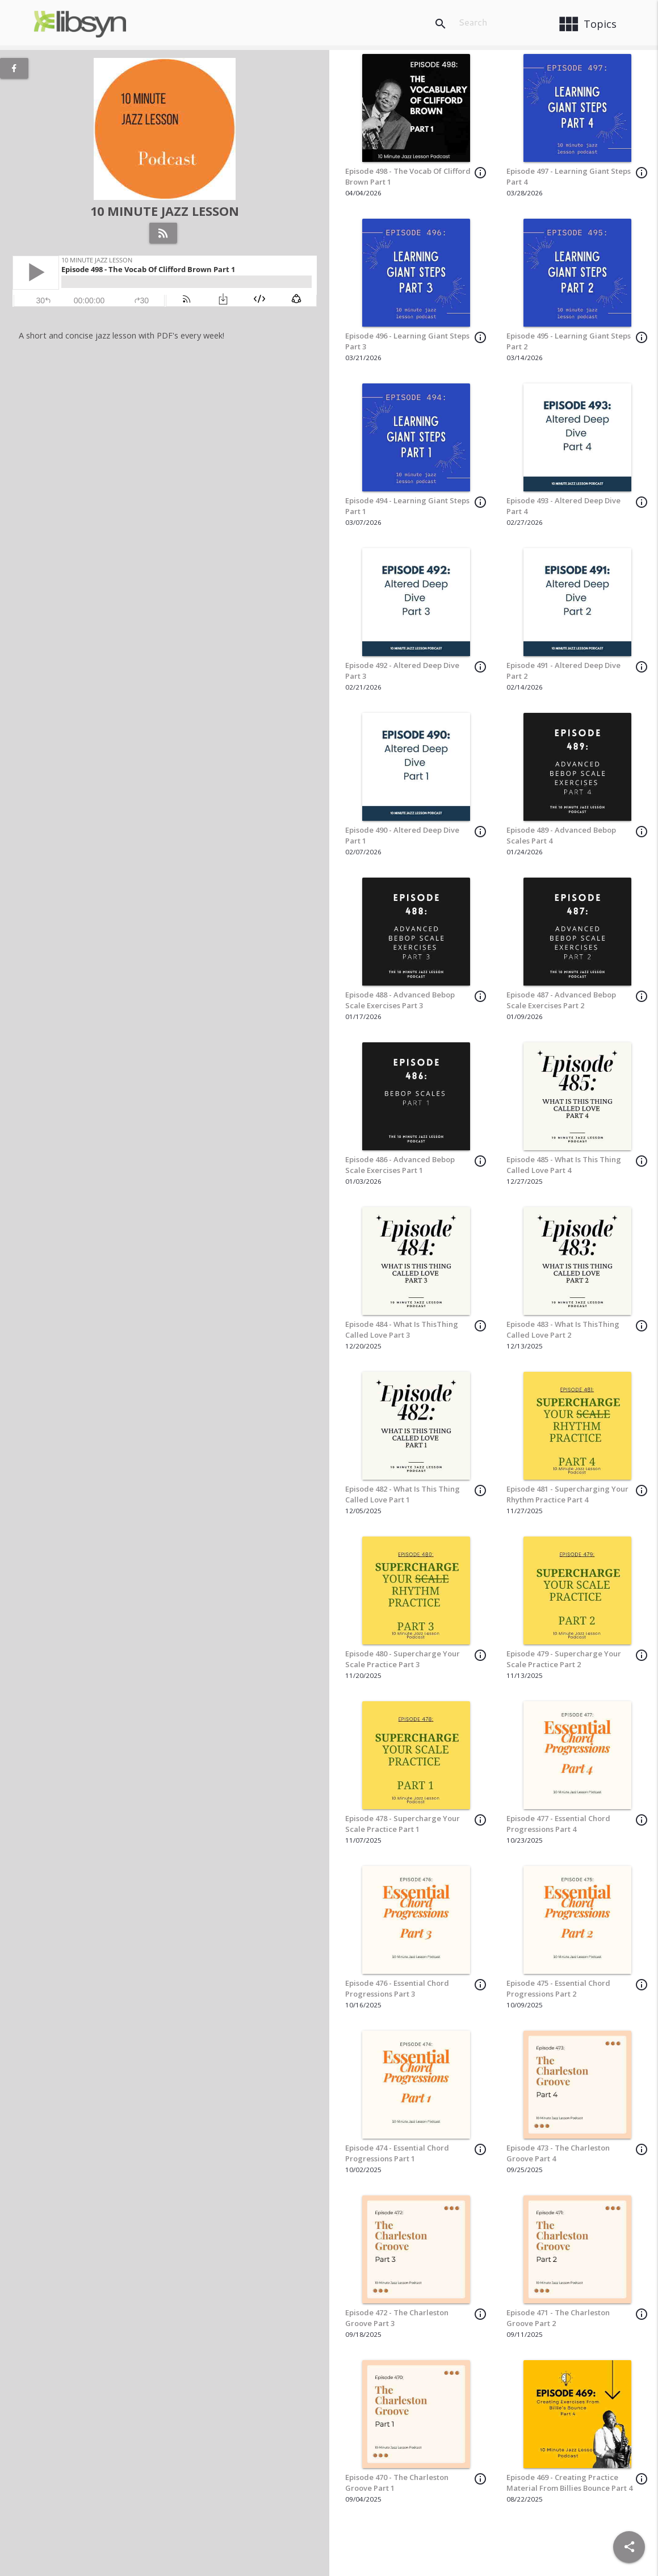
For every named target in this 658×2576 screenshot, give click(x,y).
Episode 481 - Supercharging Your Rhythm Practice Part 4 (567, 1494)
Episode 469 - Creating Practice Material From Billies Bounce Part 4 (569, 2483)
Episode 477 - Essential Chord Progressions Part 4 (558, 1824)
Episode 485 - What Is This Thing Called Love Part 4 (563, 1165)
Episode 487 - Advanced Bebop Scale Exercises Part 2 (561, 1000)
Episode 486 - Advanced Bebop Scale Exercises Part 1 (400, 1165)
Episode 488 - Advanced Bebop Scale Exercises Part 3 (400, 1000)
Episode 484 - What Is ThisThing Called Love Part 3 (401, 1330)
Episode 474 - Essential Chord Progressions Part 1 (397, 2153)
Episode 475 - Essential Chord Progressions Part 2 (558, 1988)
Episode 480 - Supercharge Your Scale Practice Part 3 (402, 1659)
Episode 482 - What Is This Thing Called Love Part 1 (402, 1494)
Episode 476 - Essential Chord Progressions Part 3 (397, 1988)
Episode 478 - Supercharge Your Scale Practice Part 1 (402, 1824)
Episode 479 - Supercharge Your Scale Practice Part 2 (563, 1659)
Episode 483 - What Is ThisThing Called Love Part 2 (562, 1330)
